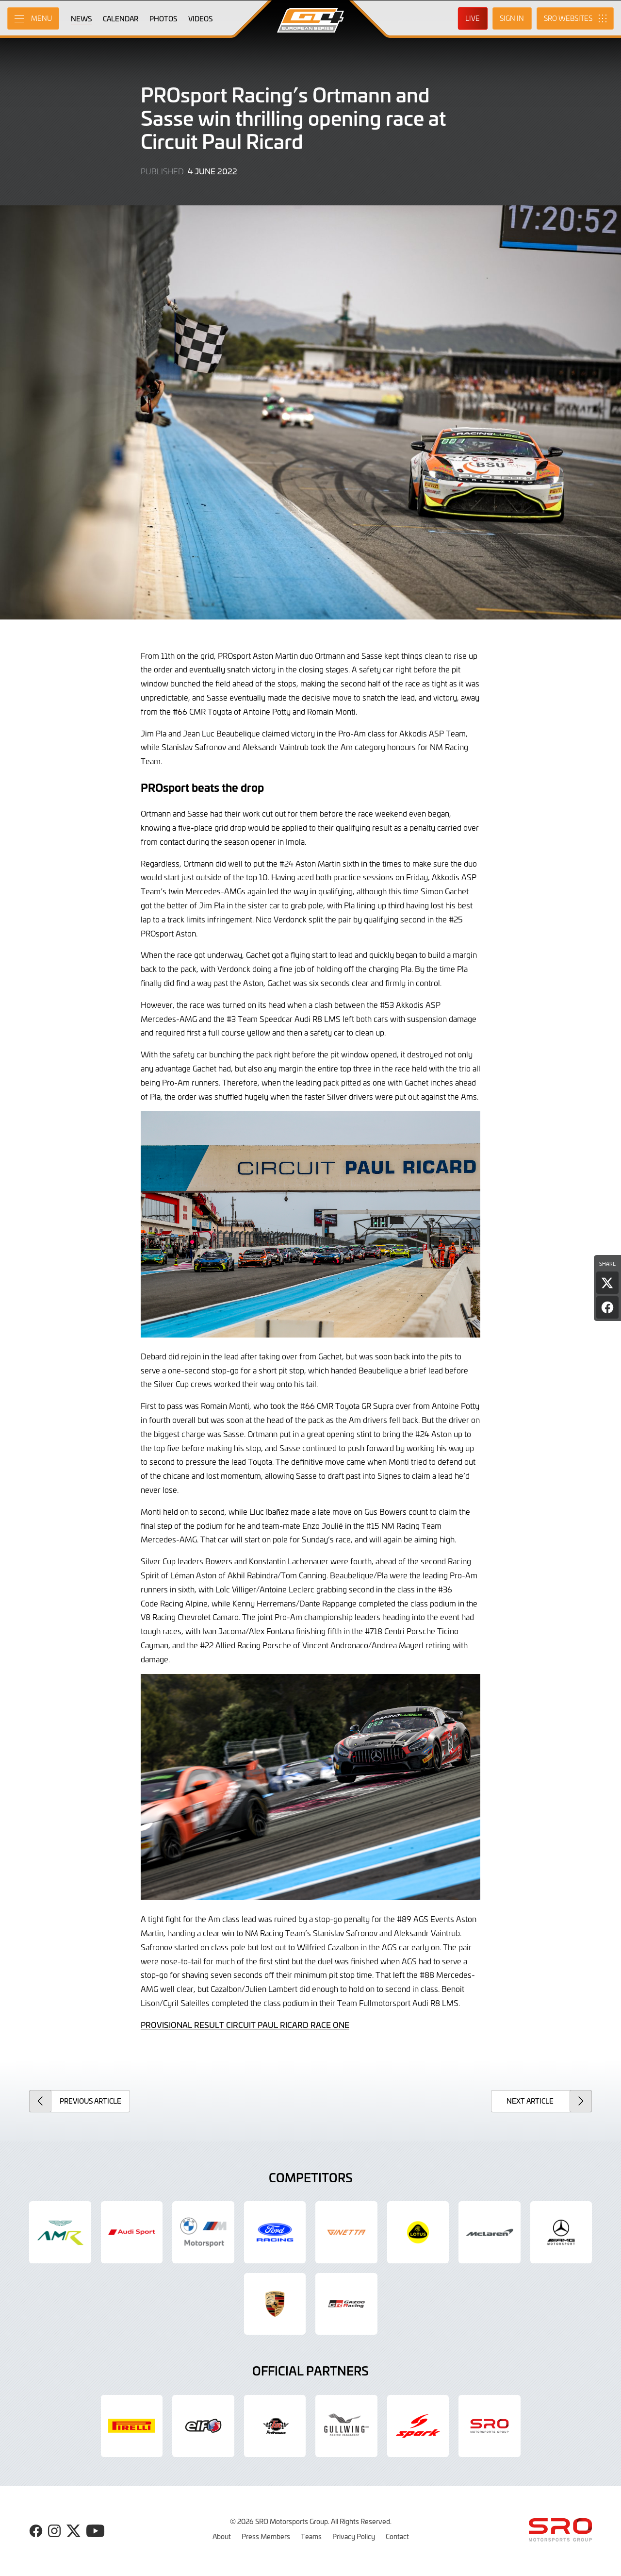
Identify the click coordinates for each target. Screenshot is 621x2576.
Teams (311, 2536)
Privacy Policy (353, 2536)
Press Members (266, 2536)
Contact (397, 2536)
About (221, 2536)
